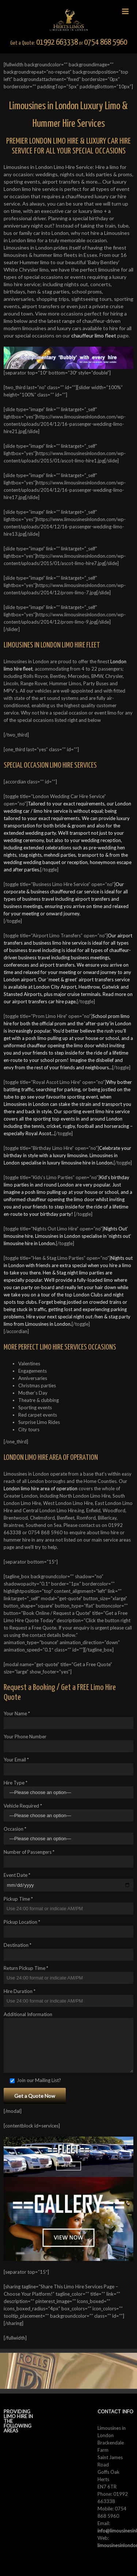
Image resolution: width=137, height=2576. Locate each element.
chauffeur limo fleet (93, 335)
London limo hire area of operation (40, 1488)
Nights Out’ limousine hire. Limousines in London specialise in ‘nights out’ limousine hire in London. (67, 1236)
